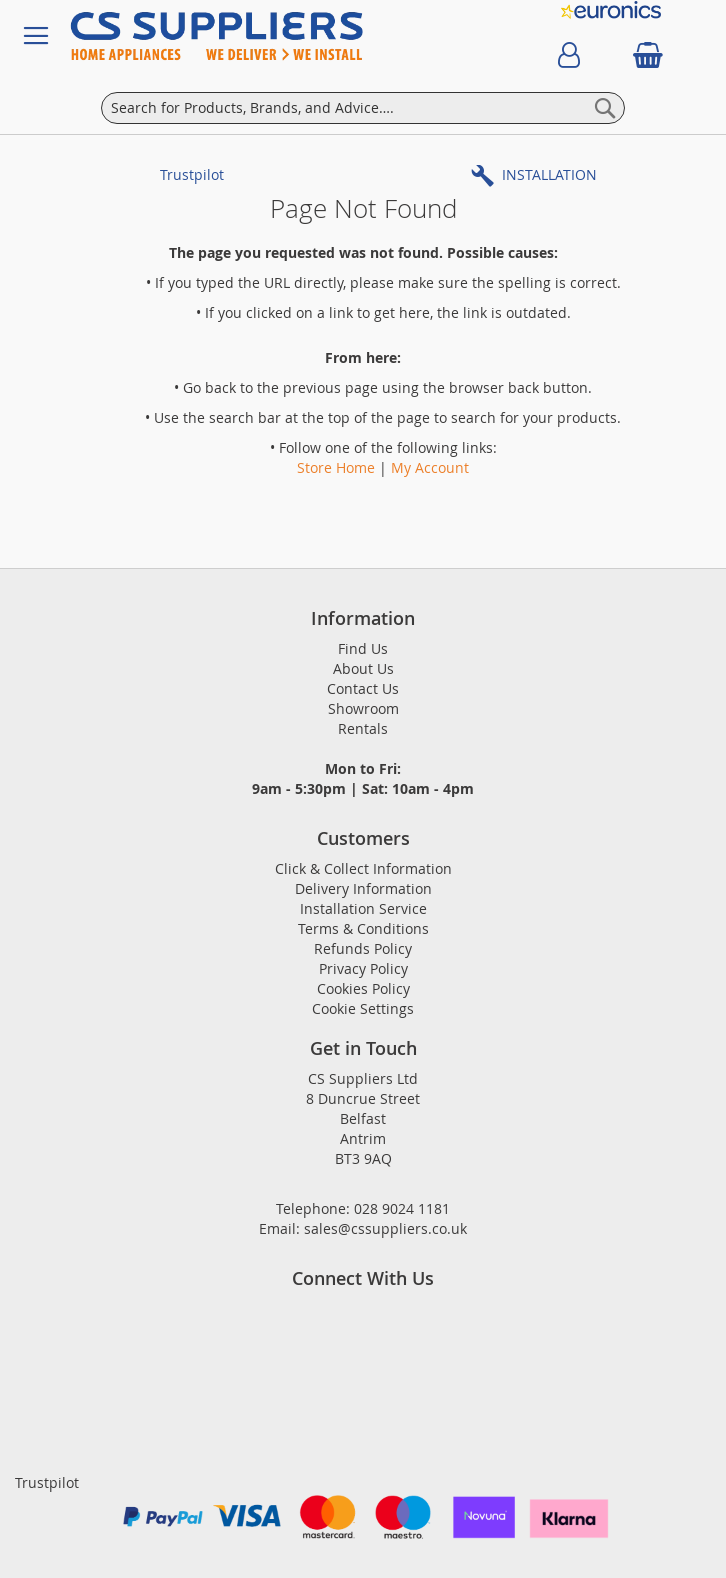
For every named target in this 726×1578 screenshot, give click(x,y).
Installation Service (363, 908)
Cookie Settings (363, 1008)
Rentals (363, 728)
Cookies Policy (363, 988)
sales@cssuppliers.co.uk (385, 1228)
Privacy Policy (363, 968)
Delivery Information (363, 888)
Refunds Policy (363, 948)
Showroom (363, 708)
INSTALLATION (549, 174)
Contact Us (363, 688)
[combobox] (363, 108)
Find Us (363, 648)
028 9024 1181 (402, 1208)
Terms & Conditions (363, 928)
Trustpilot (192, 174)
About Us (363, 668)
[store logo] (278, 36)
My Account (430, 467)
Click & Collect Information (363, 868)
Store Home (336, 467)
